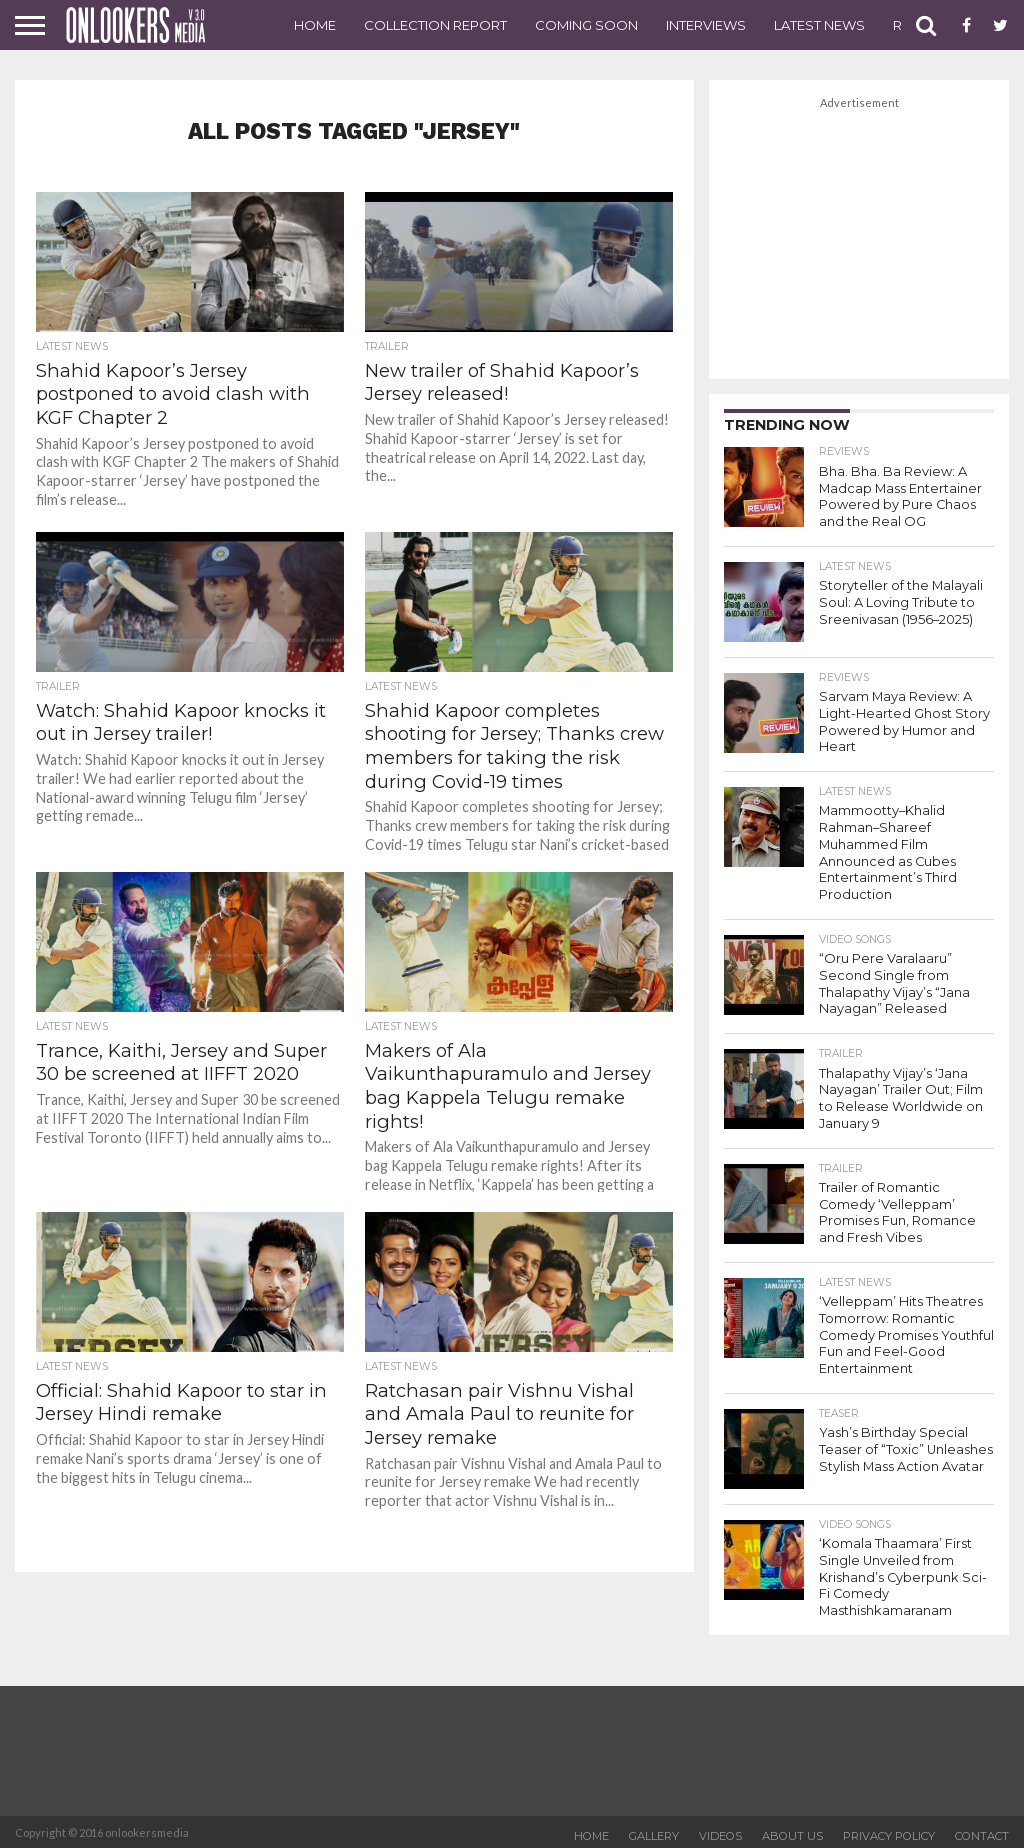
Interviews (706, 25)
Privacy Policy (889, 1832)
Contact (982, 1832)
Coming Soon (586, 25)
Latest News (819, 25)
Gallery (654, 1832)
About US (792, 1832)
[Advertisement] (859, 239)
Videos (720, 1832)
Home (315, 25)
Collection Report (435, 25)
